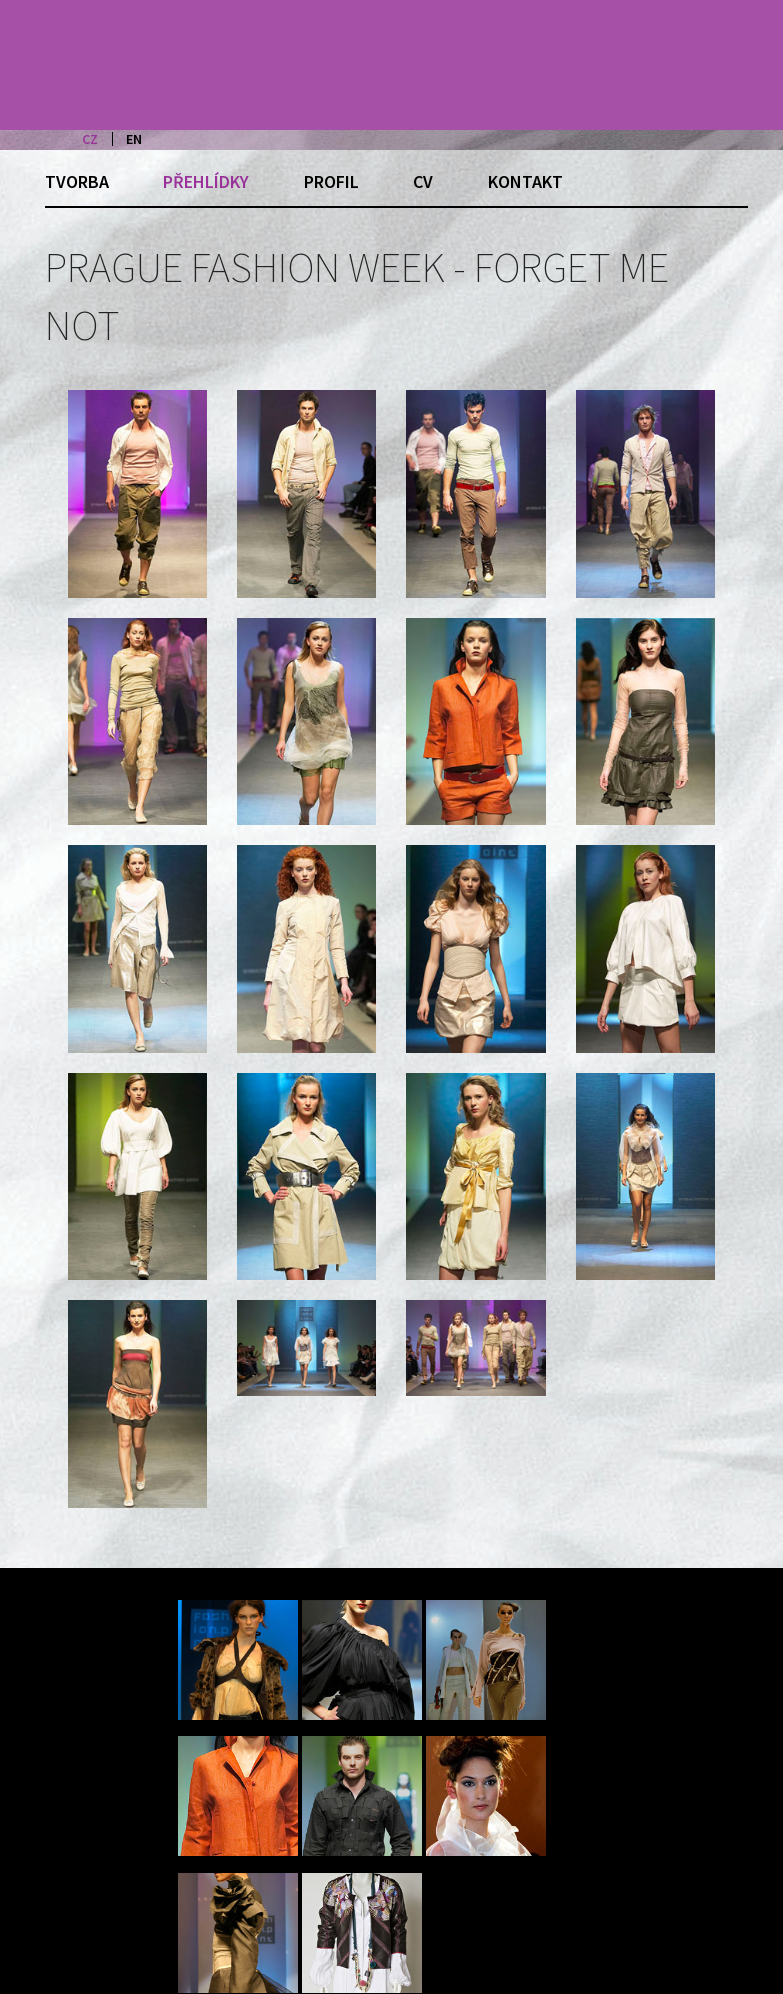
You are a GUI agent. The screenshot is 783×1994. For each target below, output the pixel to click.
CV (423, 181)
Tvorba (77, 181)
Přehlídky (206, 181)
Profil (331, 181)
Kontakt (525, 181)
